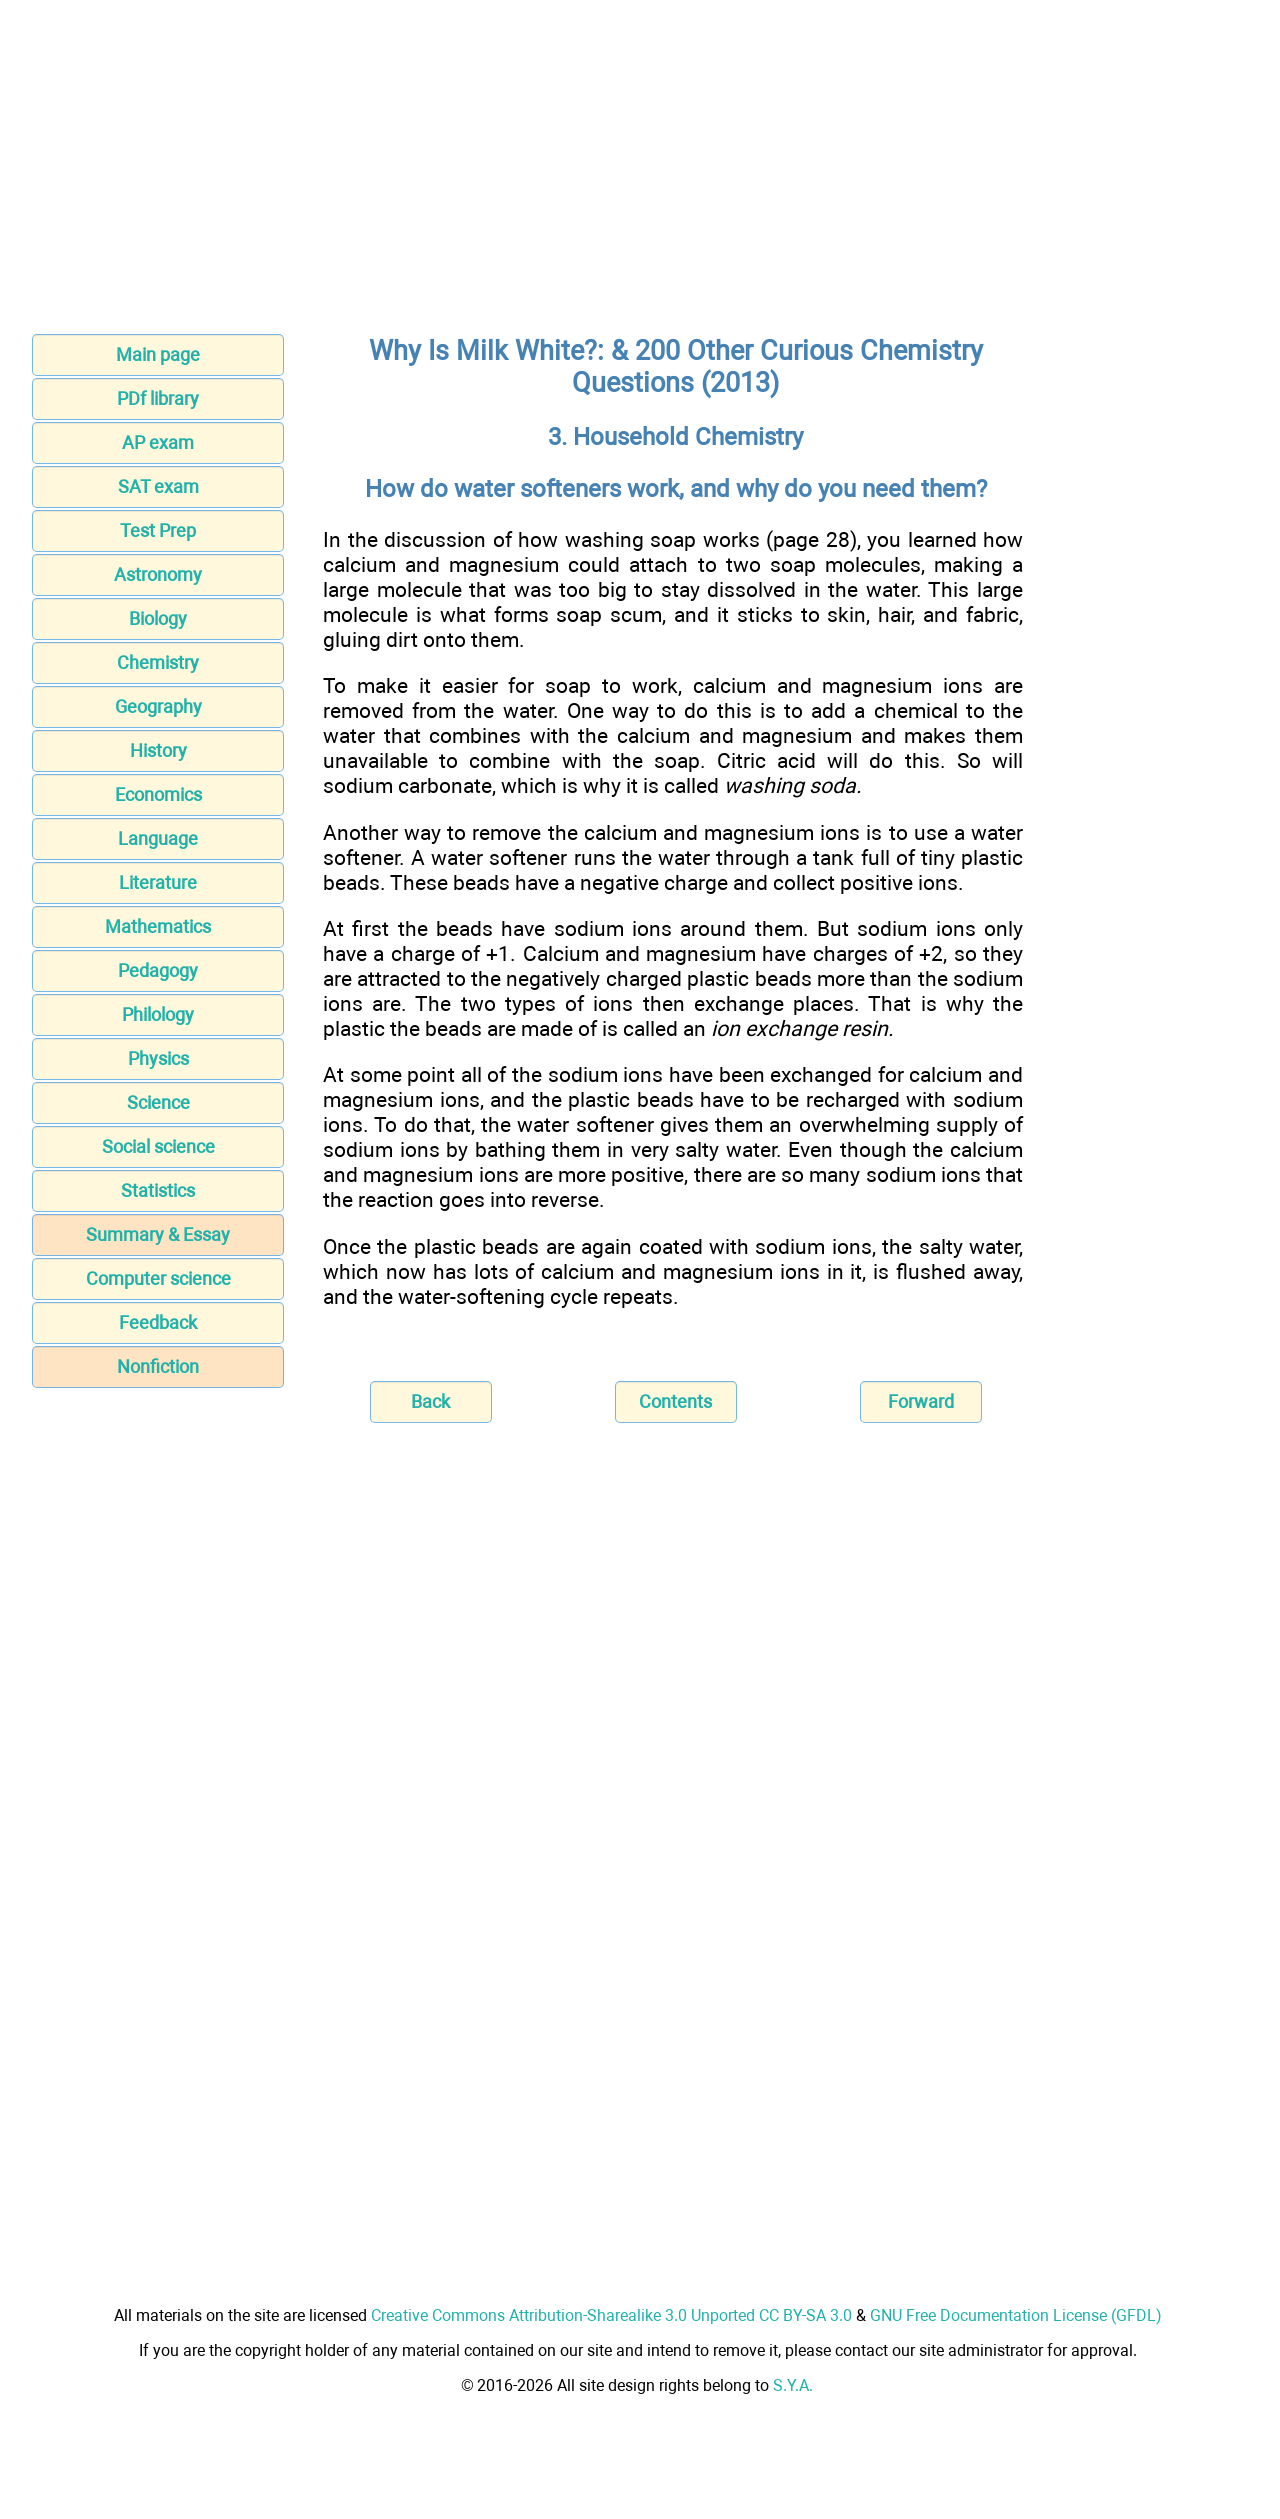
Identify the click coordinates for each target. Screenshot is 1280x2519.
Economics (158, 794)
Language (158, 838)
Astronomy (158, 574)
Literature (158, 882)
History (158, 750)
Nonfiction (158, 1366)
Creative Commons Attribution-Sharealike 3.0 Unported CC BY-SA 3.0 (611, 2315)
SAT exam (158, 486)
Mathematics (158, 926)
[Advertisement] (640, 173)
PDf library (158, 398)
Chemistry (158, 662)
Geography (158, 706)
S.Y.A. (793, 2385)
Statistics (158, 1190)
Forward (921, 1401)
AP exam (158, 442)
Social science (158, 1146)
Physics (158, 1058)
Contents (675, 1401)
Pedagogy (158, 970)
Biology (158, 618)
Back (430, 1401)
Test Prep (158, 530)
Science (158, 1102)
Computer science (158, 1278)
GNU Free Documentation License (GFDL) (1016, 2315)
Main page (158, 354)
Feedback (158, 1322)
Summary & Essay (158, 1234)
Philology (158, 1014)
